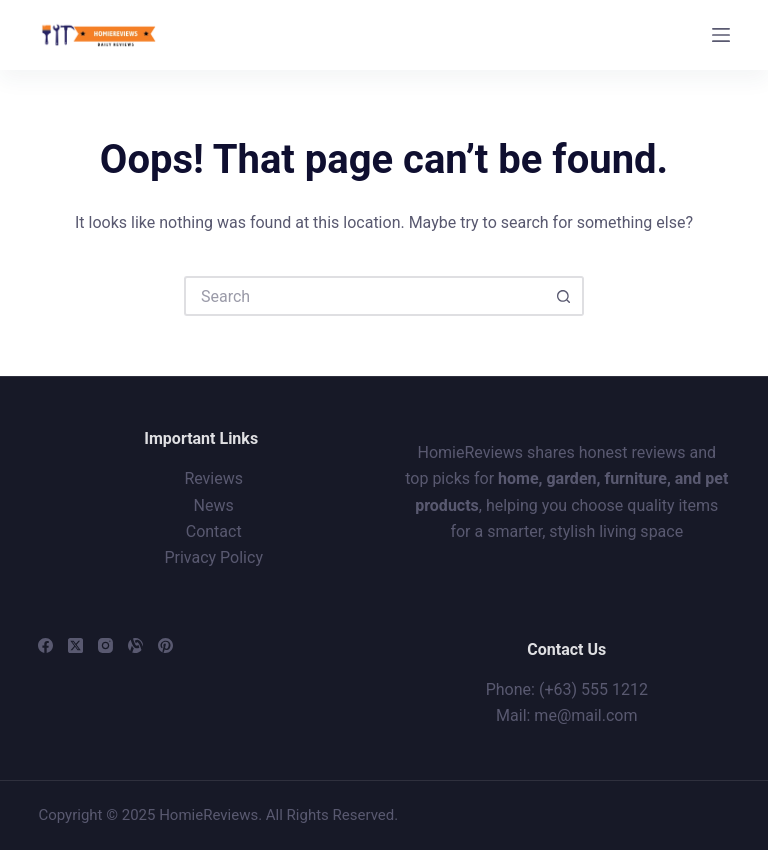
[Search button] (564, 296)
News (214, 505)
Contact (214, 531)
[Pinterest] (165, 645)
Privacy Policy (213, 557)
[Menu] (721, 35)
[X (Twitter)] (75, 645)
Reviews (213, 478)
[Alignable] (135, 645)
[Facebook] (45, 645)
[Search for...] (364, 296)
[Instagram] (105, 645)
